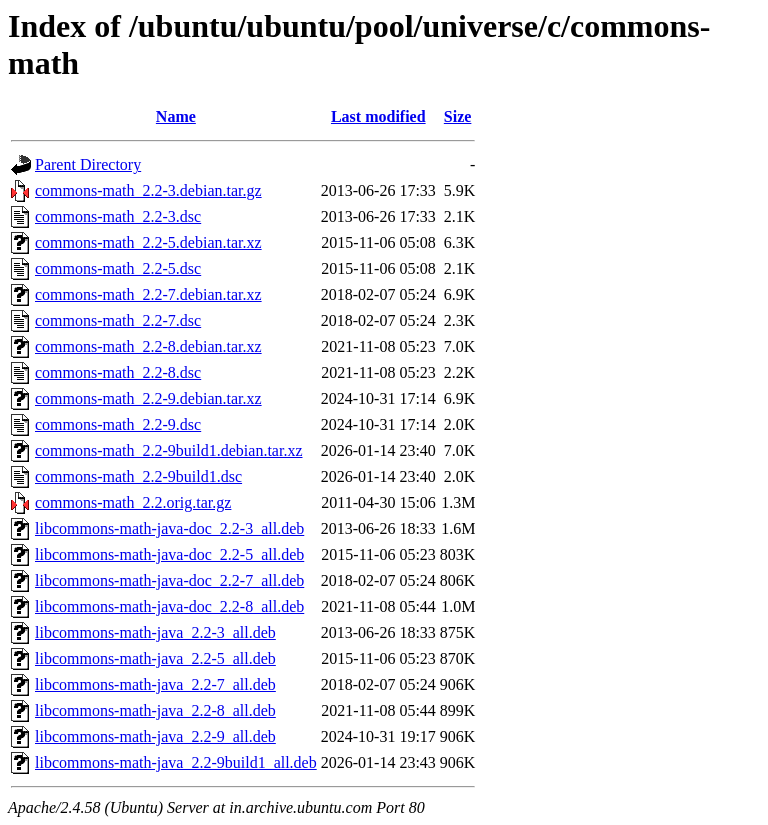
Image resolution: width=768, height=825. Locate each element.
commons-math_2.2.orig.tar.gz (133, 502)
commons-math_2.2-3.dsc (118, 216)
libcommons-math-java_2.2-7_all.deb (155, 684)
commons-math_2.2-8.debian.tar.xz (148, 346)
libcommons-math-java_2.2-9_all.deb (155, 736)
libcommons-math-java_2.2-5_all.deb (155, 658)
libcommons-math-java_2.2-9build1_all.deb (176, 762)
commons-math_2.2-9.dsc (118, 424)
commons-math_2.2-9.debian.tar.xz (148, 398)
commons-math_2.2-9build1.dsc (138, 476)
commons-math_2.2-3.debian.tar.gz (148, 190)
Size (458, 116)
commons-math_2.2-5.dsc (118, 268)
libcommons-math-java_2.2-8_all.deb (155, 710)
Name (176, 116)
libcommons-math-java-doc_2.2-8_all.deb (169, 606)
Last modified (378, 116)
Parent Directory (88, 164)
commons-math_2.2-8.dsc (118, 372)
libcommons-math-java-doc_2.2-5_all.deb (169, 554)
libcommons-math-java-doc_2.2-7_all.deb (169, 580)
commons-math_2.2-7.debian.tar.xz (148, 294)
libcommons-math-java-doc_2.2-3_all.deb (169, 528)
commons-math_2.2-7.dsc (118, 320)
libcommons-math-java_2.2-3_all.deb (155, 632)
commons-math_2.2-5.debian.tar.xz (148, 242)
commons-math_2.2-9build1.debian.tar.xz (169, 450)
